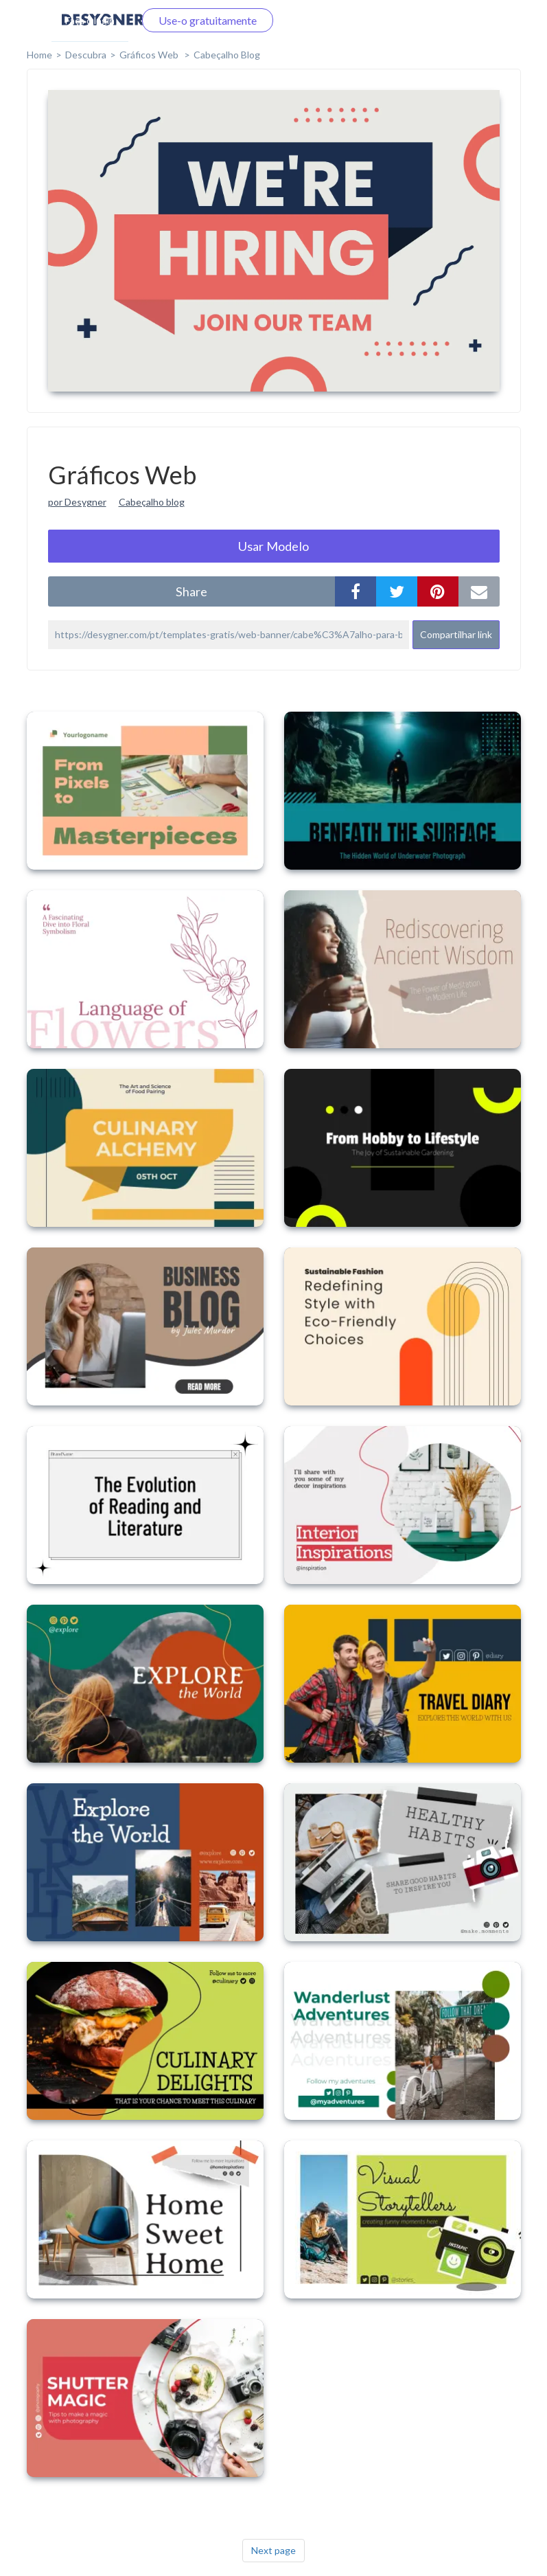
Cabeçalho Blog (227, 54)
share (191, 591)
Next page (273, 2550)
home (39, 54)
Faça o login (90, 20)
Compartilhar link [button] (456, 634)
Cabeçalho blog (152, 502)
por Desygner (77, 502)
